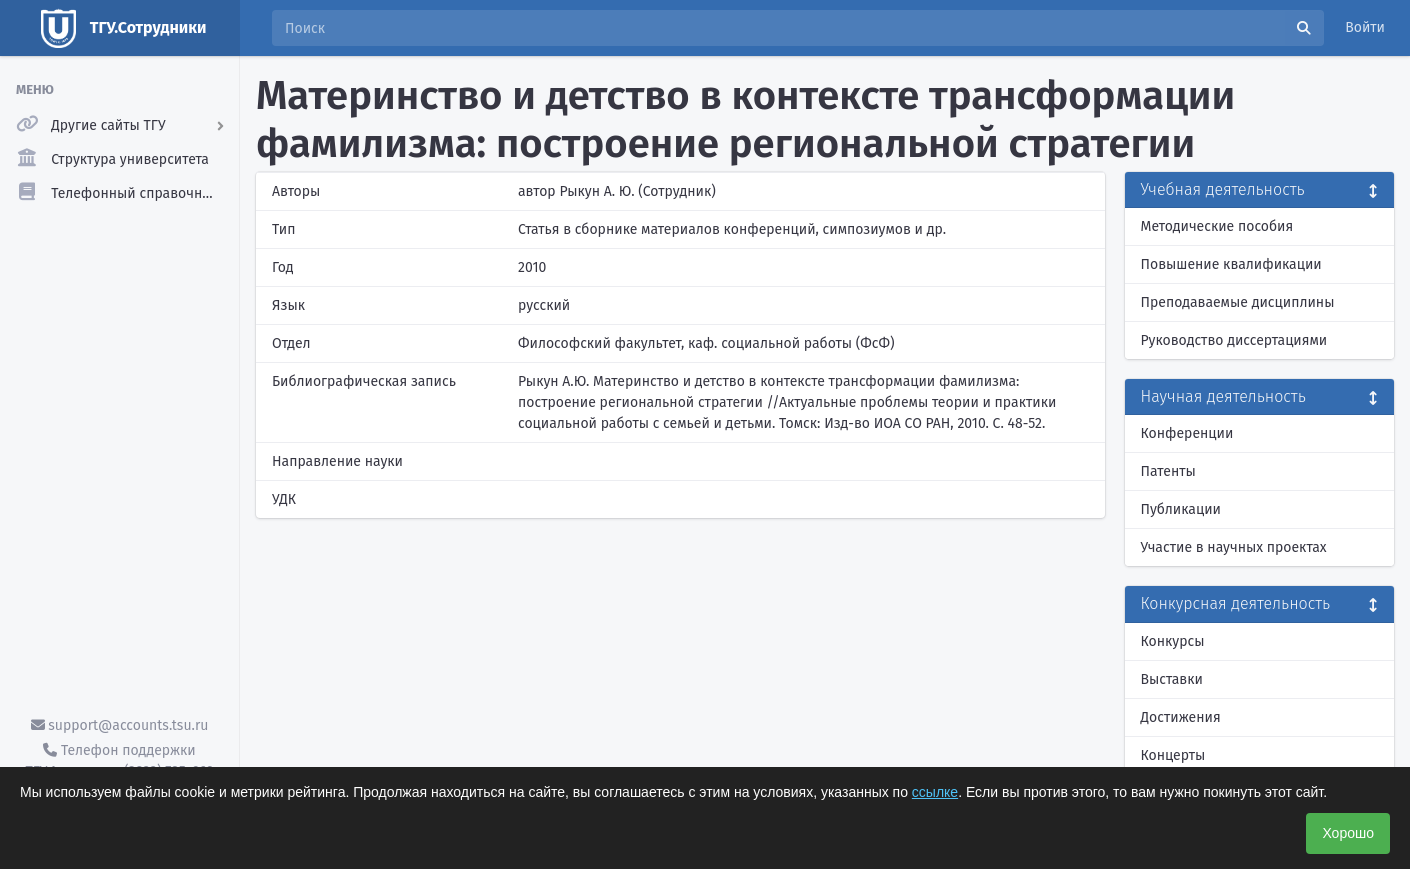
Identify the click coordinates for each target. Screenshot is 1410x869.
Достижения (1181, 717)
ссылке (935, 792)
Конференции (1187, 433)
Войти (1365, 27)
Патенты (1168, 471)
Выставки (1172, 679)
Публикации (1181, 509)
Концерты (1173, 755)
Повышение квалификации (1231, 264)
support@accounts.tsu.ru (120, 725)
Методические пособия (1217, 226)
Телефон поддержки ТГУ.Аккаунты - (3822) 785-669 (119, 761)
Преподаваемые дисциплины (1238, 302)
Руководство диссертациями (1234, 340)
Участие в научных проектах (1234, 547)
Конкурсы (1173, 641)
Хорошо (1348, 833)
